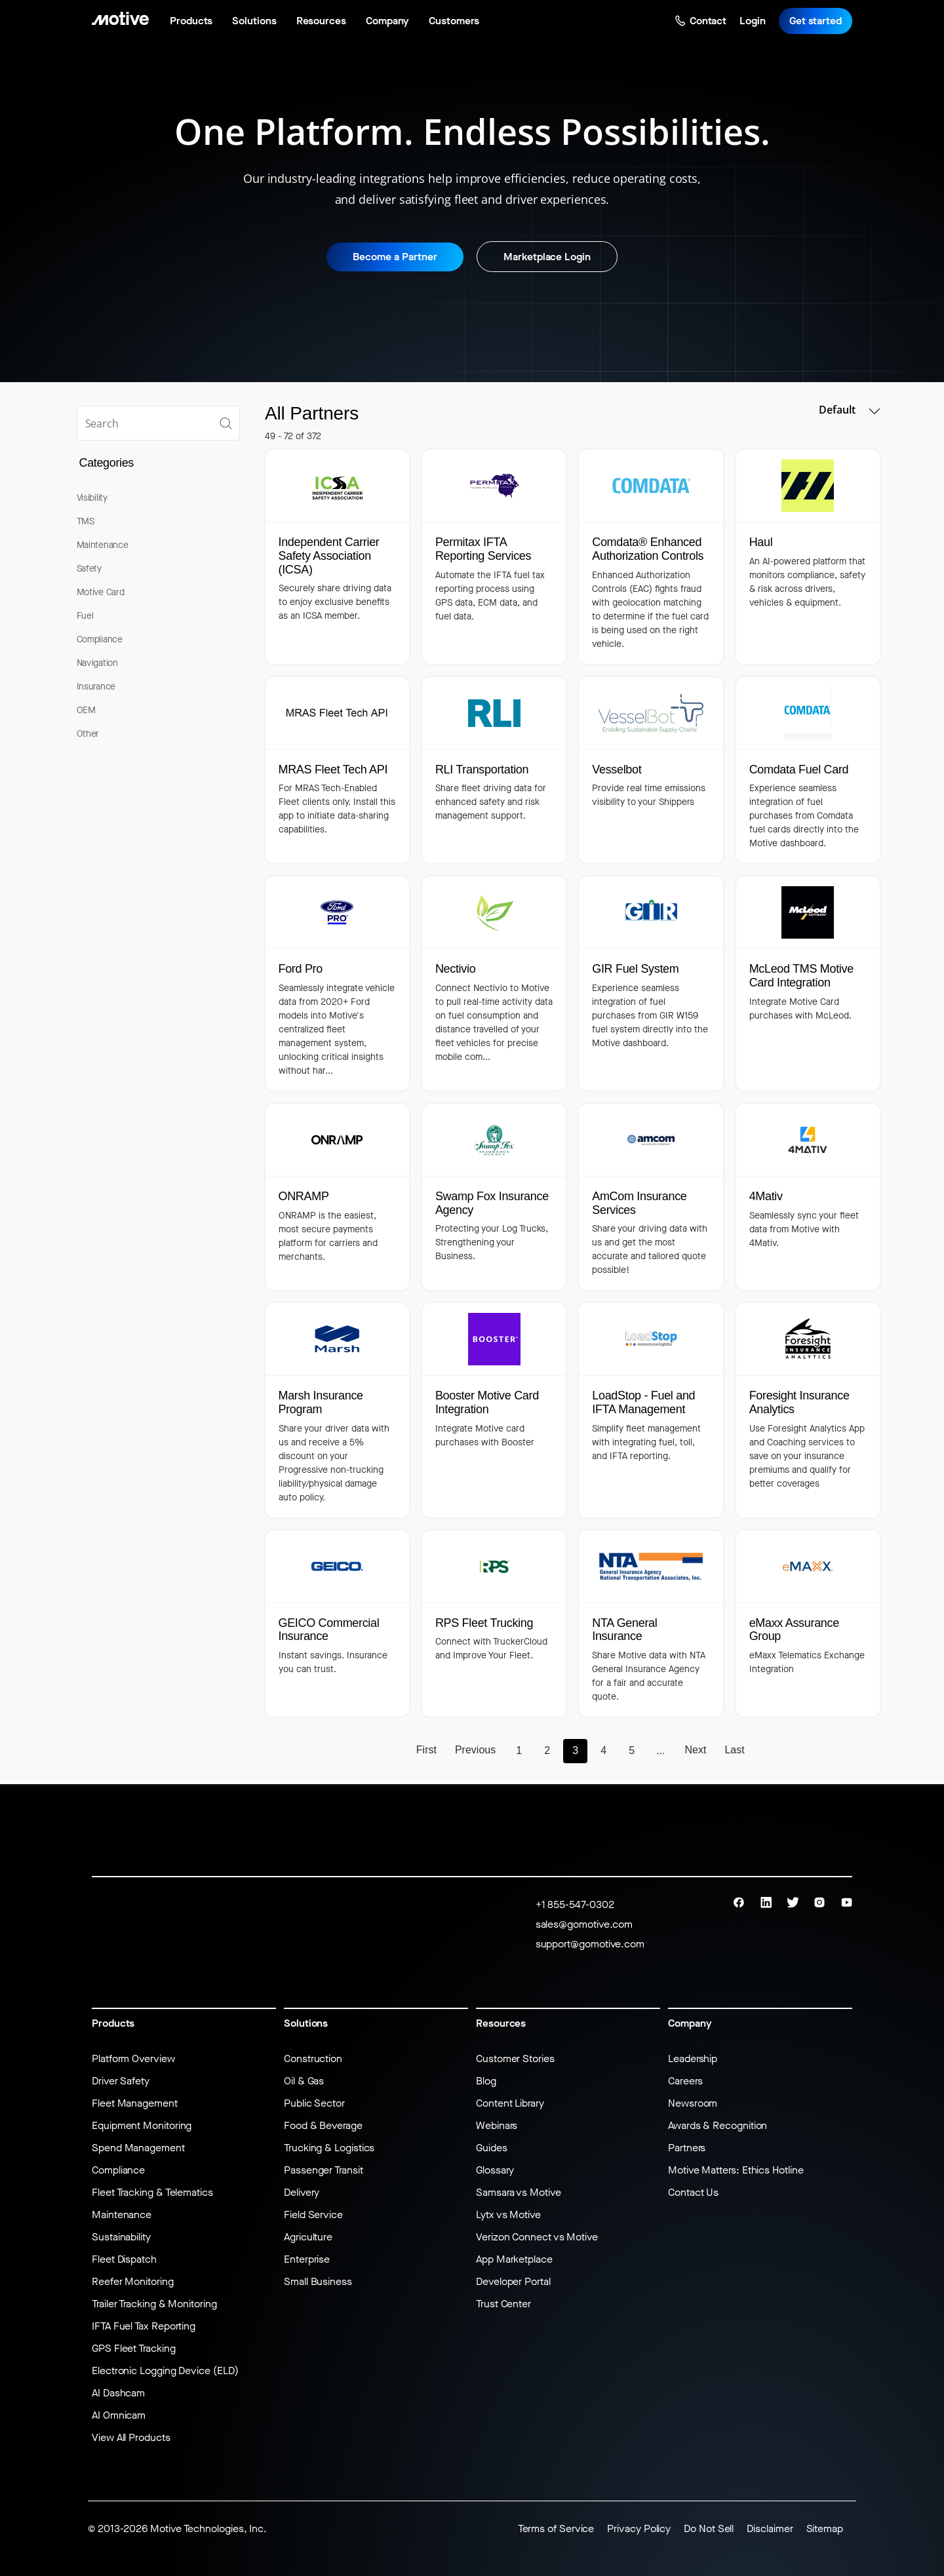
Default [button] (849, 410)
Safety (89, 568)
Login (752, 21)
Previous (475, 1749)
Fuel (85, 616)
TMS (85, 521)
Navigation (97, 663)
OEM (86, 710)
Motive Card (101, 592)
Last (734, 1749)
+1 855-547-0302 (575, 1904)
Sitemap (824, 2528)
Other (88, 734)
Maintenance (102, 545)
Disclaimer (770, 2528)
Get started (815, 21)
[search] (158, 423)
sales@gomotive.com (584, 1924)
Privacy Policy (639, 2528)
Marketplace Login (547, 256)
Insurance (96, 686)
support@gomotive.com (590, 1944)
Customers (454, 21)
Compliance (100, 639)
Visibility (92, 498)
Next (696, 1749)
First (426, 1749)
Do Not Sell (709, 2528)
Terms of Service (556, 2528)
